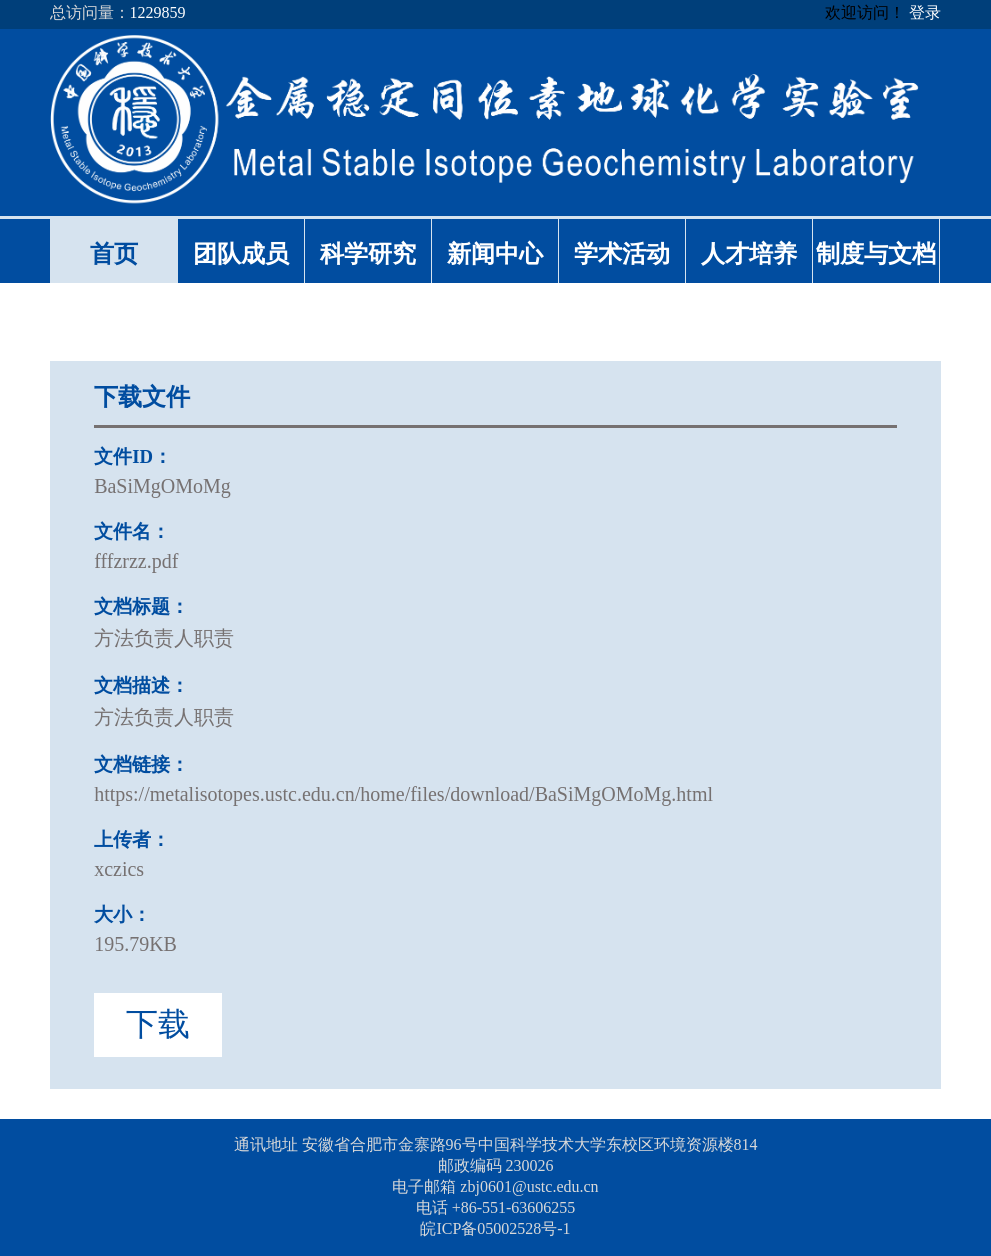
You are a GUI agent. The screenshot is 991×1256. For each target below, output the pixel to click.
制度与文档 (876, 254)
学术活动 (622, 254)
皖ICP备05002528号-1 (495, 1228)
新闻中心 (495, 254)
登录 (925, 12)
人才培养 (749, 254)
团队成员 (241, 254)
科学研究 (368, 254)
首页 (114, 254)
